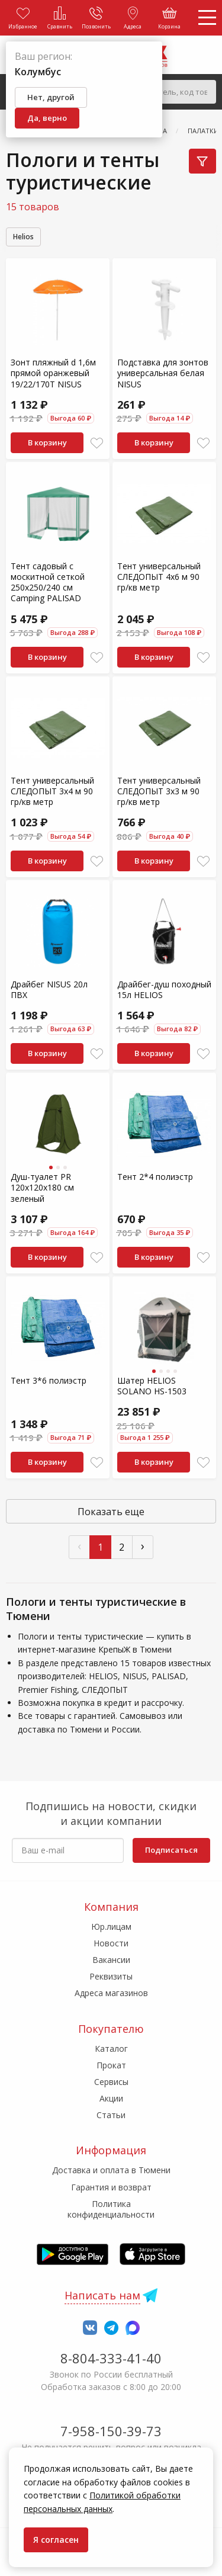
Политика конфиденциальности (111, 2209)
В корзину (47, 442)
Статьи (111, 2115)
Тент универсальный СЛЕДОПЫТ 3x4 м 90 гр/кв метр (52, 791)
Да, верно (47, 118)
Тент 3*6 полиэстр (48, 1380)
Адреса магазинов (111, 1992)
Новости (111, 1943)
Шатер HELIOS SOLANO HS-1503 (151, 1386)
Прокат (111, 2065)
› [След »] (142, 1546)
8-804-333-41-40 (111, 2358)
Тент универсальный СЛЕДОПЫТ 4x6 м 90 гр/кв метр (159, 576)
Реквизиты (111, 1976)
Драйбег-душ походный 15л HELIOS (164, 989)
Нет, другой (51, 97)
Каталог (111, 2048)
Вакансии (111, 1959)
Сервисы (111, 2081)
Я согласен (56, 2539)
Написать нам (102, 2295)
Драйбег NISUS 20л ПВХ (49, 989)
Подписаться (171, 1849)
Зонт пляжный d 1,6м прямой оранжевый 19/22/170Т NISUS (53, 373)
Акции (111, 2098)
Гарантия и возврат (111, 2187)
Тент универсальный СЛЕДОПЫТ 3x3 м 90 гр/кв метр (159, 791)
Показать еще (111, 1511)
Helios (23, 237)
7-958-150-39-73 (111, 2431)
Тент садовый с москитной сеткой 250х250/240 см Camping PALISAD (48, 582)
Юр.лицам (111, 1926)
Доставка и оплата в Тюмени (111, 2170)
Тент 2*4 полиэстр (155, 1176)
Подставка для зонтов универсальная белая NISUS (162, 373)
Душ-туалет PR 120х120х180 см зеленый (42, 1187)
